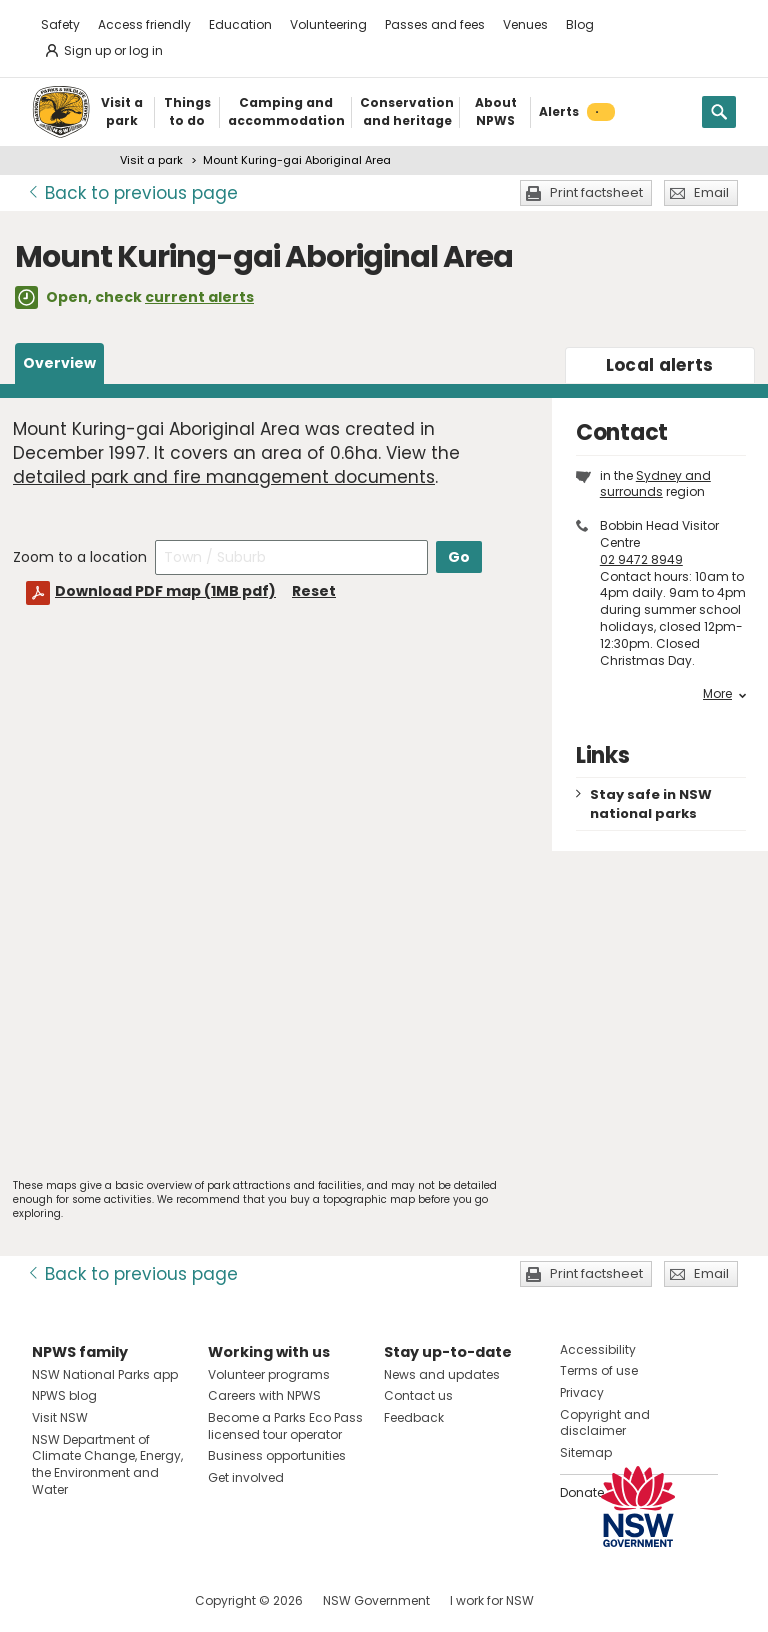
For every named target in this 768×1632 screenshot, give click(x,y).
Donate (582, 1492)
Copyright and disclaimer (605, 1423)
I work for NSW (492, 1600)
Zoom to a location (80, 557)
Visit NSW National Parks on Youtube (136, 1600)
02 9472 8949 (641, 559)
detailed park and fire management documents (224, 477)
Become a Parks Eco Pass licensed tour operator (285, 1426)
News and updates (442, 1374)
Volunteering (328, 24)
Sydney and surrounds (655, 484)
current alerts (199, 297)
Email (711, 192)
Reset (314, 591)
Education (240, 24)
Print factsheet (596, 192)
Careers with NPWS (264, 1395)
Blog (580, 24)
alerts (660, 365)
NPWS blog (64, 1395)
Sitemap (586, 1452)
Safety (60, 24)
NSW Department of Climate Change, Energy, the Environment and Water (107, 1464)
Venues (525, 24)
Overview (59, 363)
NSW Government (376, 1600)
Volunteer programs (269, 1374)
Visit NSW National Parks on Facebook (50, 1600)
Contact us (418, 1395)
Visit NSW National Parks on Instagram (93, 1600)
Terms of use (599, 1370)
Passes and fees (435, 24)
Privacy (582, 1392)
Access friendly (144, 24)
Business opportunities (277, 1455)
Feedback (414, 1417)
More (724, 694)
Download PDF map (165, 591)
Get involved (246, 1477)
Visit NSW (60, 1417)
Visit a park (151, 160)
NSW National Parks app (105, 1374)
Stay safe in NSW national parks (651, 804)
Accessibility (598, 1349)
